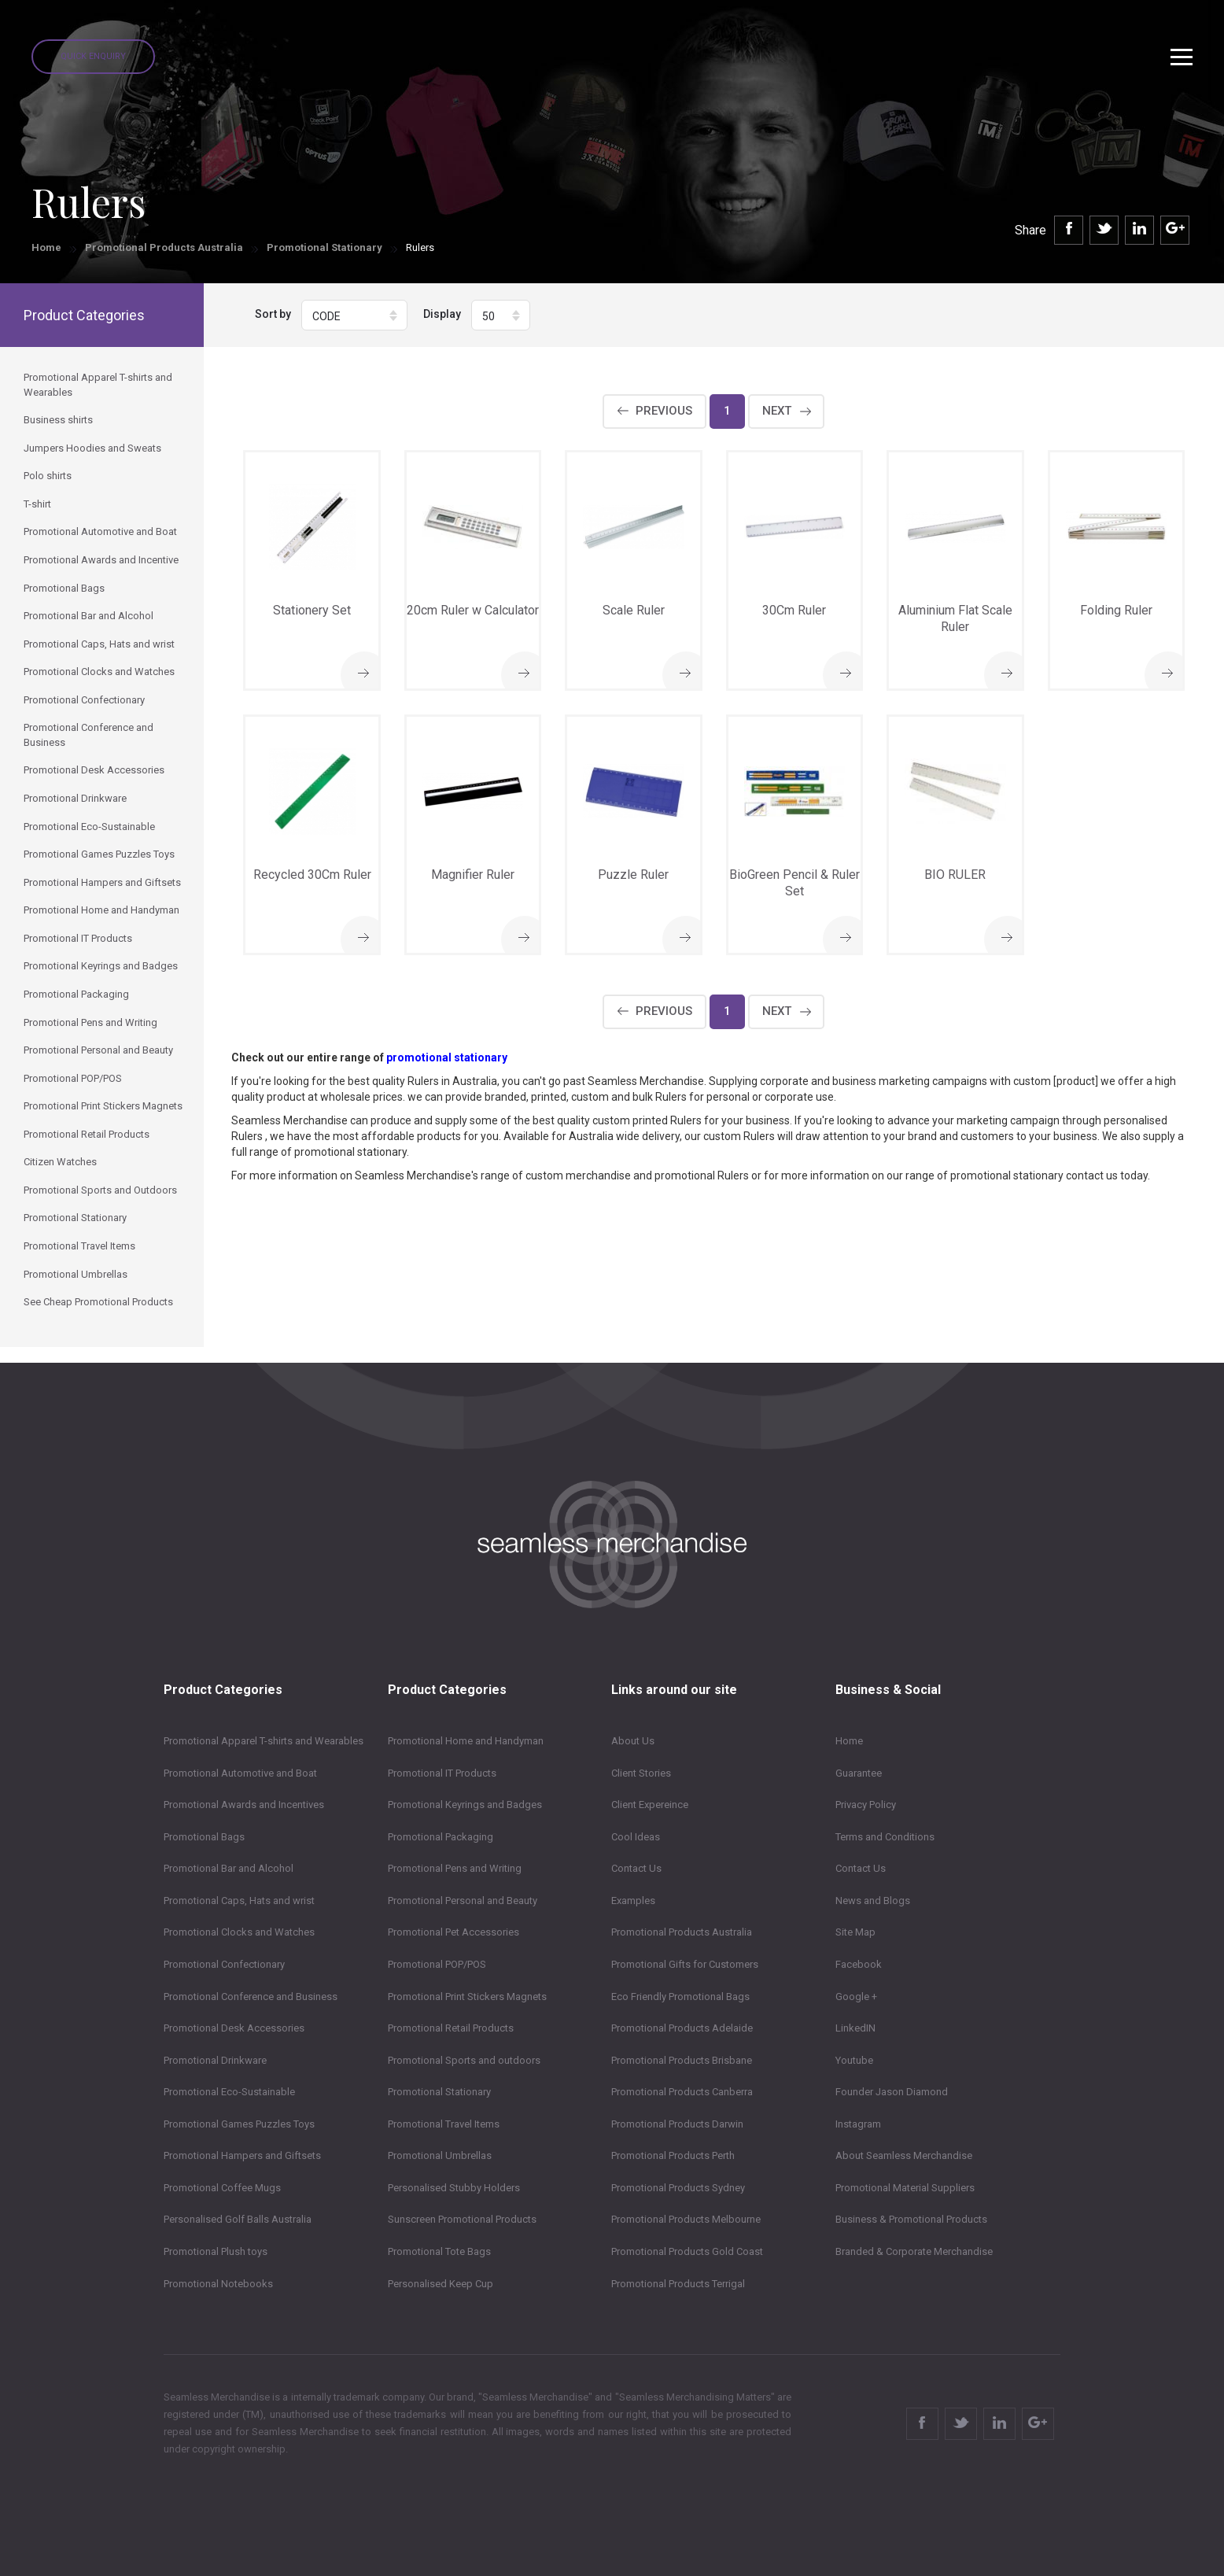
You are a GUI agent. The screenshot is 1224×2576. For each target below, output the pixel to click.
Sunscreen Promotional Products (462, 2219)
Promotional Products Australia (164, 247)
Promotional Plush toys (215, 2251)
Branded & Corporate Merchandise (914, 2251)
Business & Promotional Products (911, 2219)
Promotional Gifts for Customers (684, 1964)
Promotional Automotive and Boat (240, 1773)
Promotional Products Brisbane (681, 2060)
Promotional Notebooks (218, 2284)
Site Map (855, 1932)
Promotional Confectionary (224, 1964)
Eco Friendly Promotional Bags (680, 1996)
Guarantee (858, 1773)
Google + (856, 1996)
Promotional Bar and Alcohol (228, 1868)
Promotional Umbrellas (440, 2155)
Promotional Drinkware (215, 2060)
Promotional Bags (204, 1837)
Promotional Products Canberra (682, 2092)
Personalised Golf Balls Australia (238, 2219)
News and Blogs (872, 1900)
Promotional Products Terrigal (678, 2284)
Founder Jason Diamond (891, 2092)
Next (776, 411)
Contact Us (636, 1868)
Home (46, 247)
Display (442, 314)
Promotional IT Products (442, 1773)
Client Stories (641, 1773)
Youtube (854, 2060)
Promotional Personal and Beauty (462, 1900)
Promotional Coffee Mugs (222, 2188)
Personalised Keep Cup (440, 2284)
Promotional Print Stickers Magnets (467, 1996)
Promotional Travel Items (444, 2124)
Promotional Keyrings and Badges (465, 1804)
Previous (664, 411)
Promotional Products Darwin (677, 2124)
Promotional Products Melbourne (686, 2219)
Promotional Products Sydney (678, 2188)
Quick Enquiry (93, 56)
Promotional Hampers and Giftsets (242, 2155)
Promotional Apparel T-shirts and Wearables (263, 1741)
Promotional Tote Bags (439, 2251)
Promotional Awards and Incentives (244, 1804)
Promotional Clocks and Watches (239, 1932)
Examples (633, 1900)
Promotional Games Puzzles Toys (239, 2124)
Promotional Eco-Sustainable (229, 2092)
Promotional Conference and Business (250, 1996)
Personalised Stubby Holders (454, 2188)
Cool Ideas (635, 1837)
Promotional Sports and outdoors (464, 2060)
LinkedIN (855, 2028)
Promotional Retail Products (451, 2028)
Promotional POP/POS (437, 1964)
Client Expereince (649, 1804)
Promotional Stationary (324, 247)
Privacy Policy (865, 1804)
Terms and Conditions (885, 1837)
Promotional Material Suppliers (905, 2188)
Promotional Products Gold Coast (687, 2251)
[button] (354, 315)
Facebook (858, 1964)
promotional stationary (446, 1057)
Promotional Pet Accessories (453, 1932)
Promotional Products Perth (673, 2155)
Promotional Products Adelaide (682, 2028)
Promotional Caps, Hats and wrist (239, 1900)
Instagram (858, 2124)
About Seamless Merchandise (903, 2155)
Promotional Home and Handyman (466, 1741)
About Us (632, 1741)
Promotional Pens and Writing (455, 1868)
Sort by (273, 314)
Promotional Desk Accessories (234, 2028)
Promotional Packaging (440, 1837)
